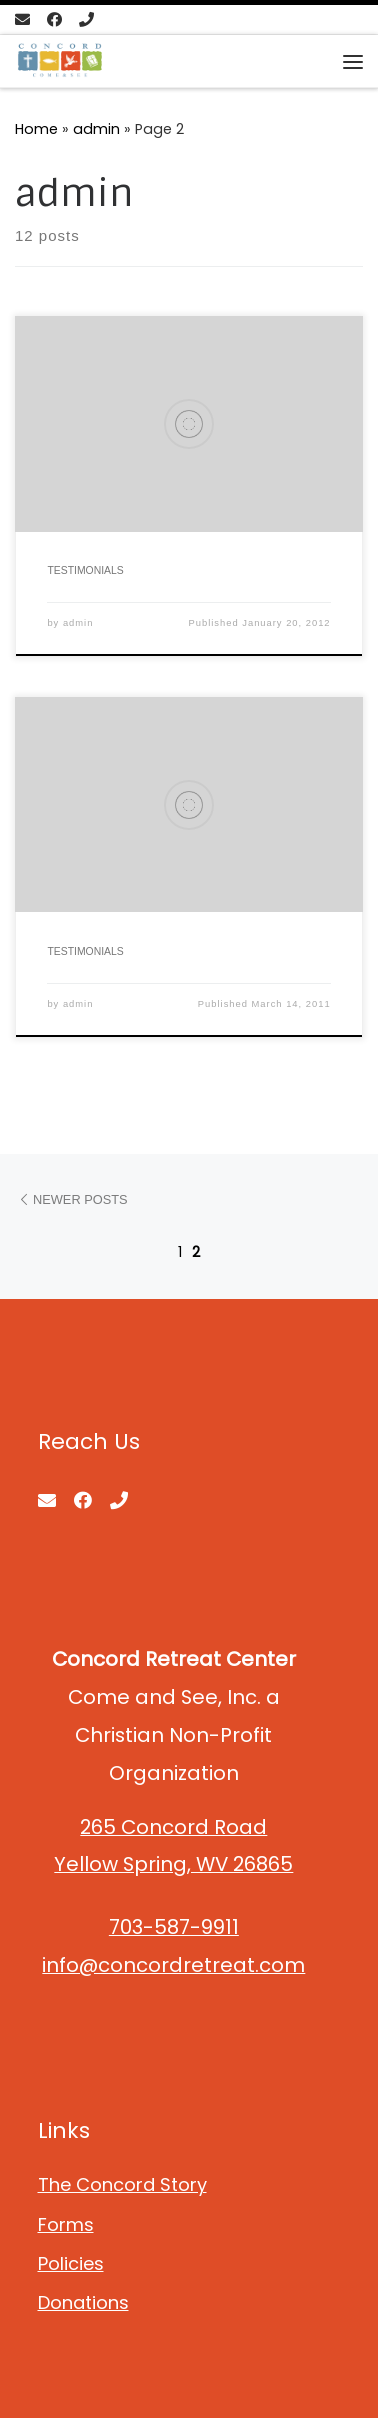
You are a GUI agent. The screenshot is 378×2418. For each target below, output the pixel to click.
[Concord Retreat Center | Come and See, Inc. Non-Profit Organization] (60, 60)
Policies (71, 2263)
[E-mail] (22, 19)
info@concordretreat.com (173, 1965)
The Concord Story (122, 2184)
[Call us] (86, 19)
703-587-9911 (174, 1927)
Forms (66, 2224)
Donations (83, 2302)
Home (36, 129)
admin (96, 129)
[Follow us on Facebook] (54, 19)
